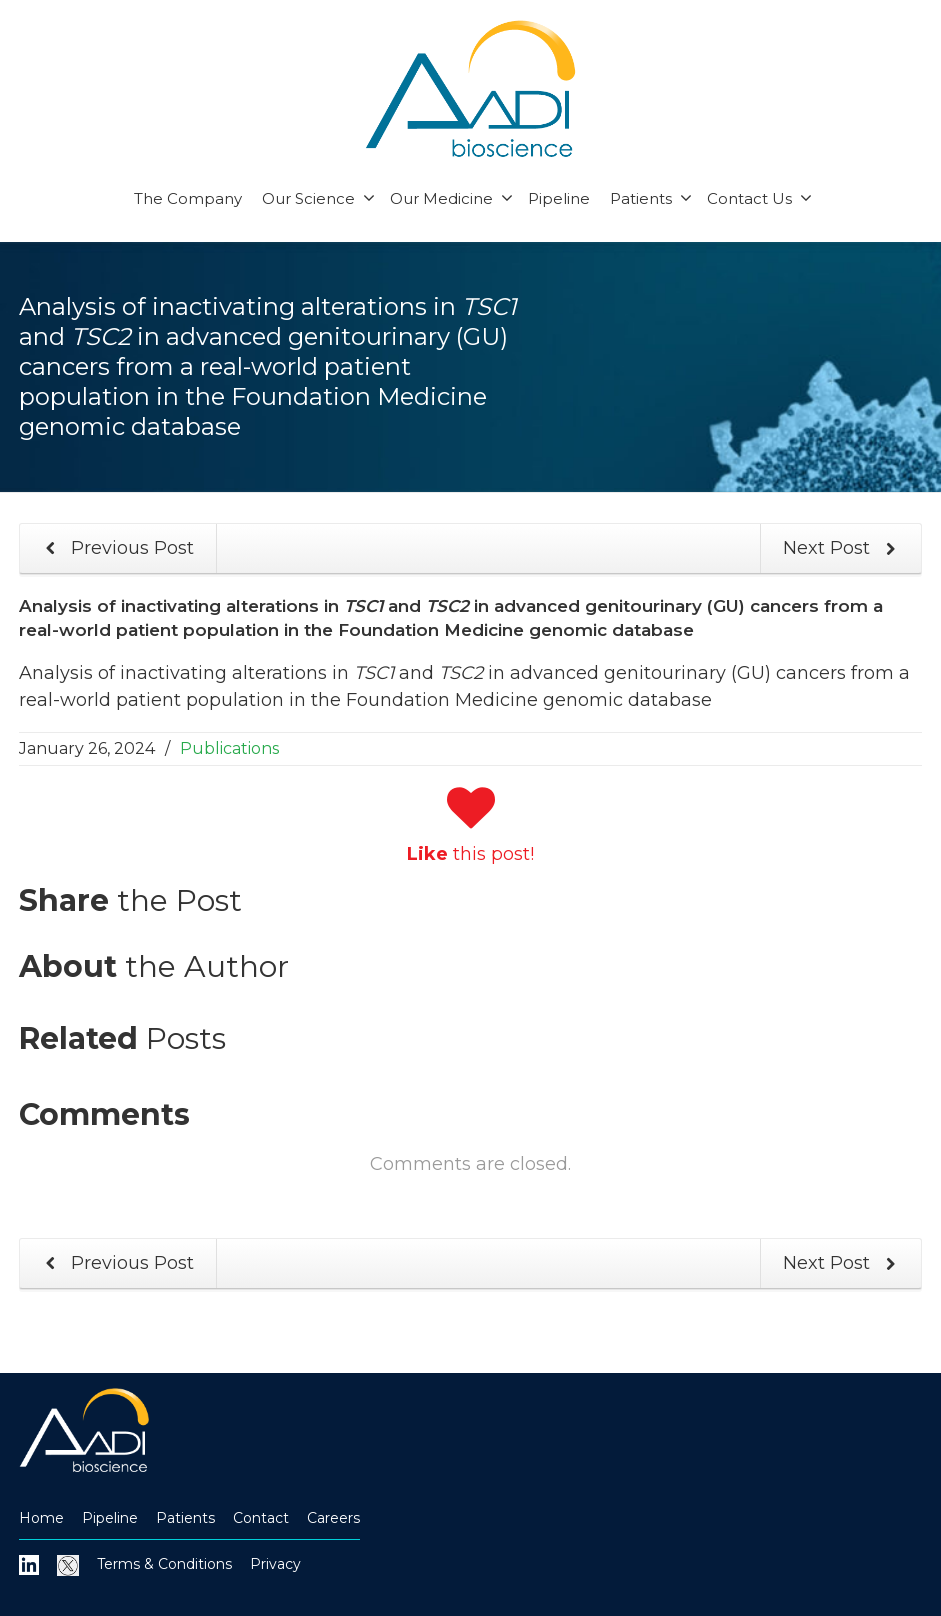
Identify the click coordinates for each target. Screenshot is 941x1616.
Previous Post (116, 548)
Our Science (318, 198)
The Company (188, 198)
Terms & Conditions (164, 1564)
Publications (229, 748)
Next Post (843, 548)
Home (41, 1518)
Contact (261, 1518)
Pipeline (559, 198)
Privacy (275, 1564)
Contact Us (759, 198)
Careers (333, 1518)
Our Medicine (451, 198)
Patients (651, 198)
